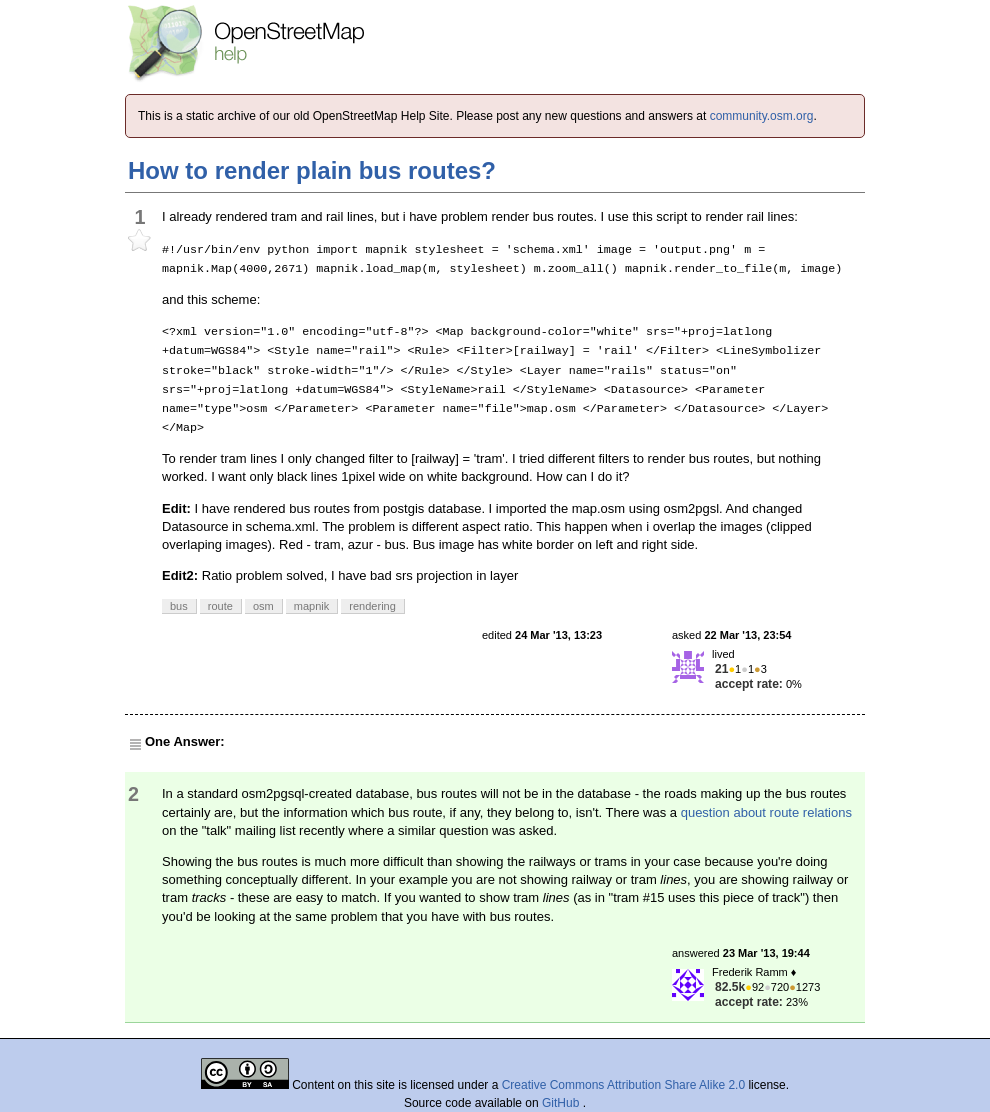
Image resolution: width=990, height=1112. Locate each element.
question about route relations (766, 812)
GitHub (562, 1103)
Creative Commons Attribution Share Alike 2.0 (623, 1085)
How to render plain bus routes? (312, 170)
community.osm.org (762, 116)
